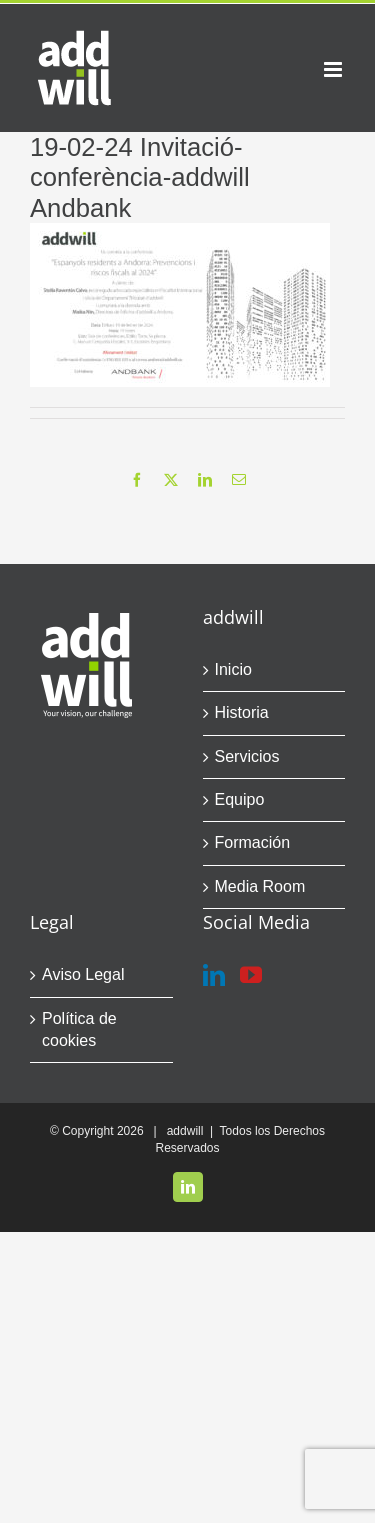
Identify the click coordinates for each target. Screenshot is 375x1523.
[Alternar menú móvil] (334, 69)
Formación (253, 842)
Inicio (233, 669)
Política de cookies (79, 1029)
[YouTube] (251, 975)
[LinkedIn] (214, 975)
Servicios (247, 756)
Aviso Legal (83, 974)
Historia (242, 712)
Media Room (260, 886)
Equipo (240, 799)
